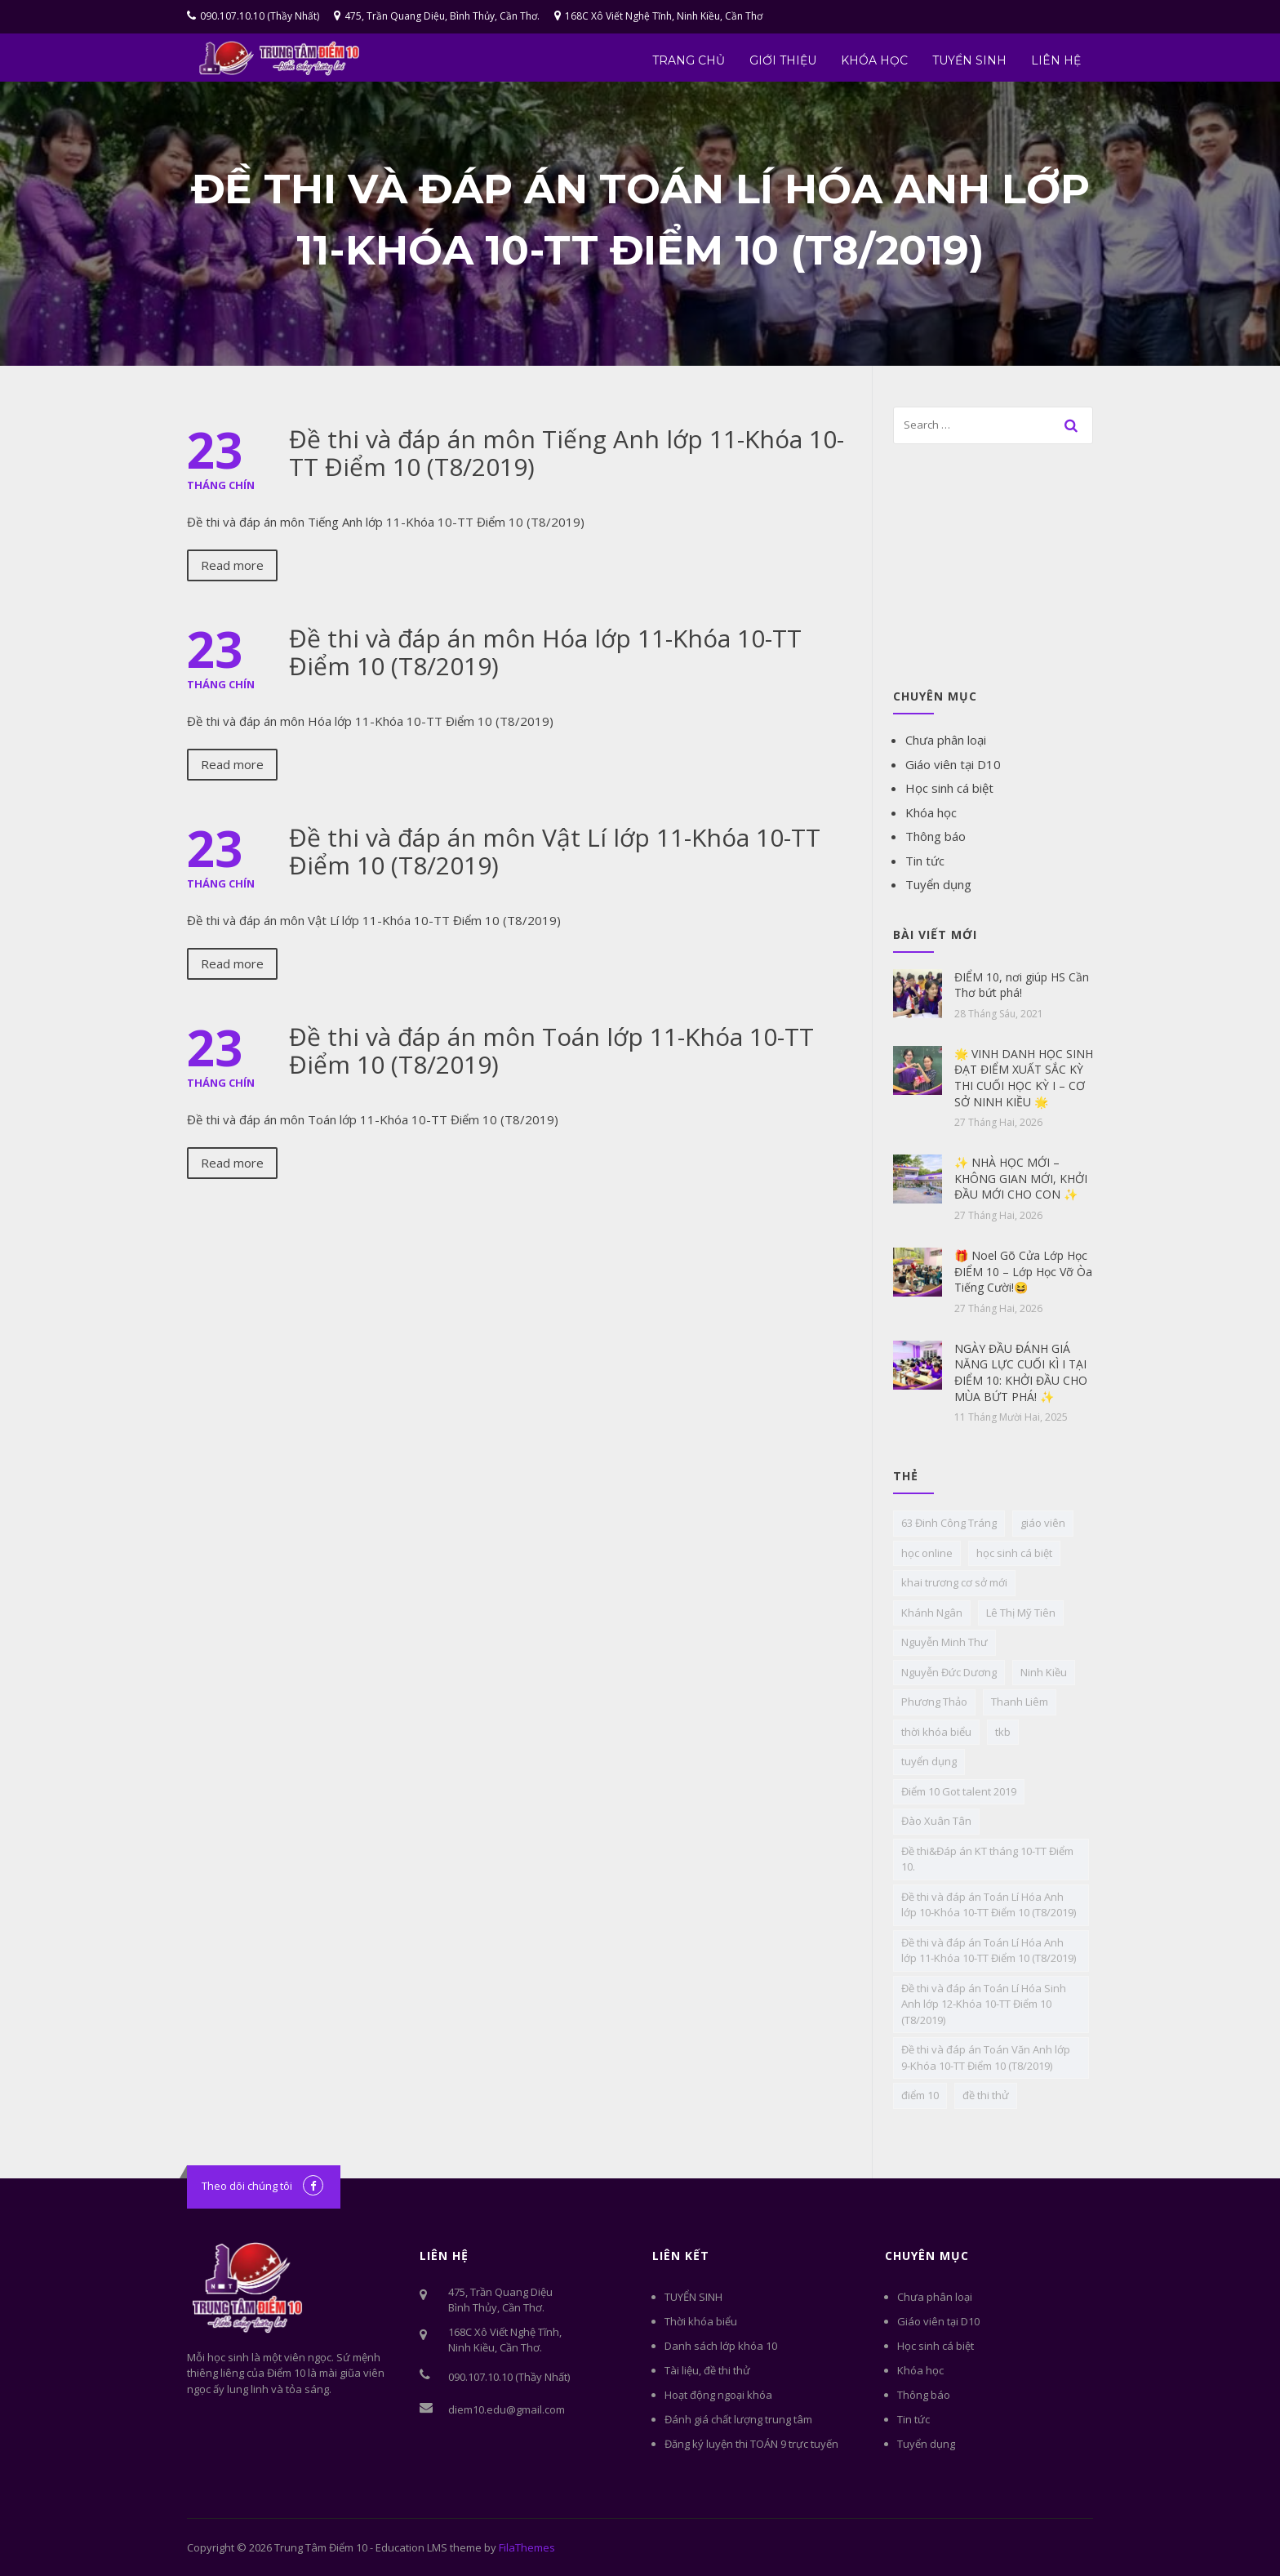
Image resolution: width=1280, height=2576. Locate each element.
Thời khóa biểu (700, 2321)
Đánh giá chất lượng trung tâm (738, 2419)
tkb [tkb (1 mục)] (1003, 1731)
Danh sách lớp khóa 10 (720, 2345)
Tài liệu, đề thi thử (707, 2370)
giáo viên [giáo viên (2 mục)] (1042, 1522)
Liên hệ (1056, 60)
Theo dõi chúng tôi (247, 2185)
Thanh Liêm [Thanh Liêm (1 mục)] (1019, 1701)
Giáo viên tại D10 (953, 764)
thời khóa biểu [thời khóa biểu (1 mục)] (936, 1731)
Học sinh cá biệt (949, 788)
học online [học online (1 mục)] (927, 1553)
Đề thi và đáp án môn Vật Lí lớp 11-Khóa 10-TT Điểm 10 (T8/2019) (554, 851)
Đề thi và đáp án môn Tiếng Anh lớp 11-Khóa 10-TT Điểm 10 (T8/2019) (566, 452)
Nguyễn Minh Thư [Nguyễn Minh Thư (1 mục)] (944, 1642)
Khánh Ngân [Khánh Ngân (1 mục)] (931, 1612)
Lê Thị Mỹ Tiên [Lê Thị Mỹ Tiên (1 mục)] (1021, 1612)
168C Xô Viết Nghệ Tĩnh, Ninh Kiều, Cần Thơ (658, 16)
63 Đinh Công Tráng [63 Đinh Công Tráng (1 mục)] (949, 1522)
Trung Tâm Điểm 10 (320, 2547)
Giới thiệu (782, 60)
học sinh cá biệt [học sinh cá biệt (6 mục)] (1014, 1553)
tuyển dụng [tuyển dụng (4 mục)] (929, 1761)
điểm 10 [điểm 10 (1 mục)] (920, 2095)
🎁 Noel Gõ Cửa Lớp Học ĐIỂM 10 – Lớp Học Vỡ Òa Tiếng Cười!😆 (1023, 1271)
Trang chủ (688, 60)
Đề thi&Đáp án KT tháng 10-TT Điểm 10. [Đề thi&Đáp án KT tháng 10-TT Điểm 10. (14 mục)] (987, 1859)
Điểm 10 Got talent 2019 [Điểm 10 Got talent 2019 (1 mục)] (958, 1791)
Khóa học (874, 60)
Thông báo (935, 836)
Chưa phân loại (945, 740)
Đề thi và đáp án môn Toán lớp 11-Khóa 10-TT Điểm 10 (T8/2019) (551, 1050)
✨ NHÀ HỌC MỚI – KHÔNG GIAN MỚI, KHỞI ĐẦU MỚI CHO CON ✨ (1020, 1178)
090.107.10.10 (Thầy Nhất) (253, 16)
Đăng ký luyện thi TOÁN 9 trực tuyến (751, 2443)
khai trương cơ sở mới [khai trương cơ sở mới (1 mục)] (954, 1582)
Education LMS (411, 2547)
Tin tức (924, 860)
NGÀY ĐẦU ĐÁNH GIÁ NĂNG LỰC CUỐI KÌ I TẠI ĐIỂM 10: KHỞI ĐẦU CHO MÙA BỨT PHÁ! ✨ (1020, 1372)
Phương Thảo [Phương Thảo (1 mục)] (934, 1701)
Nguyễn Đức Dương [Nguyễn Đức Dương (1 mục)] (949, 1672)
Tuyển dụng (938, 884)
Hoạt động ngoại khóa (718, 2394)
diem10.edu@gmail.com (506, 2409)
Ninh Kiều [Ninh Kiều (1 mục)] (1043, 1672)
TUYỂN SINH (969, 60)
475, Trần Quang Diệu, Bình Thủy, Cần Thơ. (437, 16)
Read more (232, 565)
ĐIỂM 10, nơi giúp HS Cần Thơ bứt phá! (1021, 985)
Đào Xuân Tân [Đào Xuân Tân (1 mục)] (936, 1820)
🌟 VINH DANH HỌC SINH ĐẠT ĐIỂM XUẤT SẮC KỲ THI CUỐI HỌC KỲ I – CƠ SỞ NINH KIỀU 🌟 (1023, 1078)
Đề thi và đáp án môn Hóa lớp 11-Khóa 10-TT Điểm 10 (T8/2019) (545, 652)
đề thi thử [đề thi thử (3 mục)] (985, 2095)
